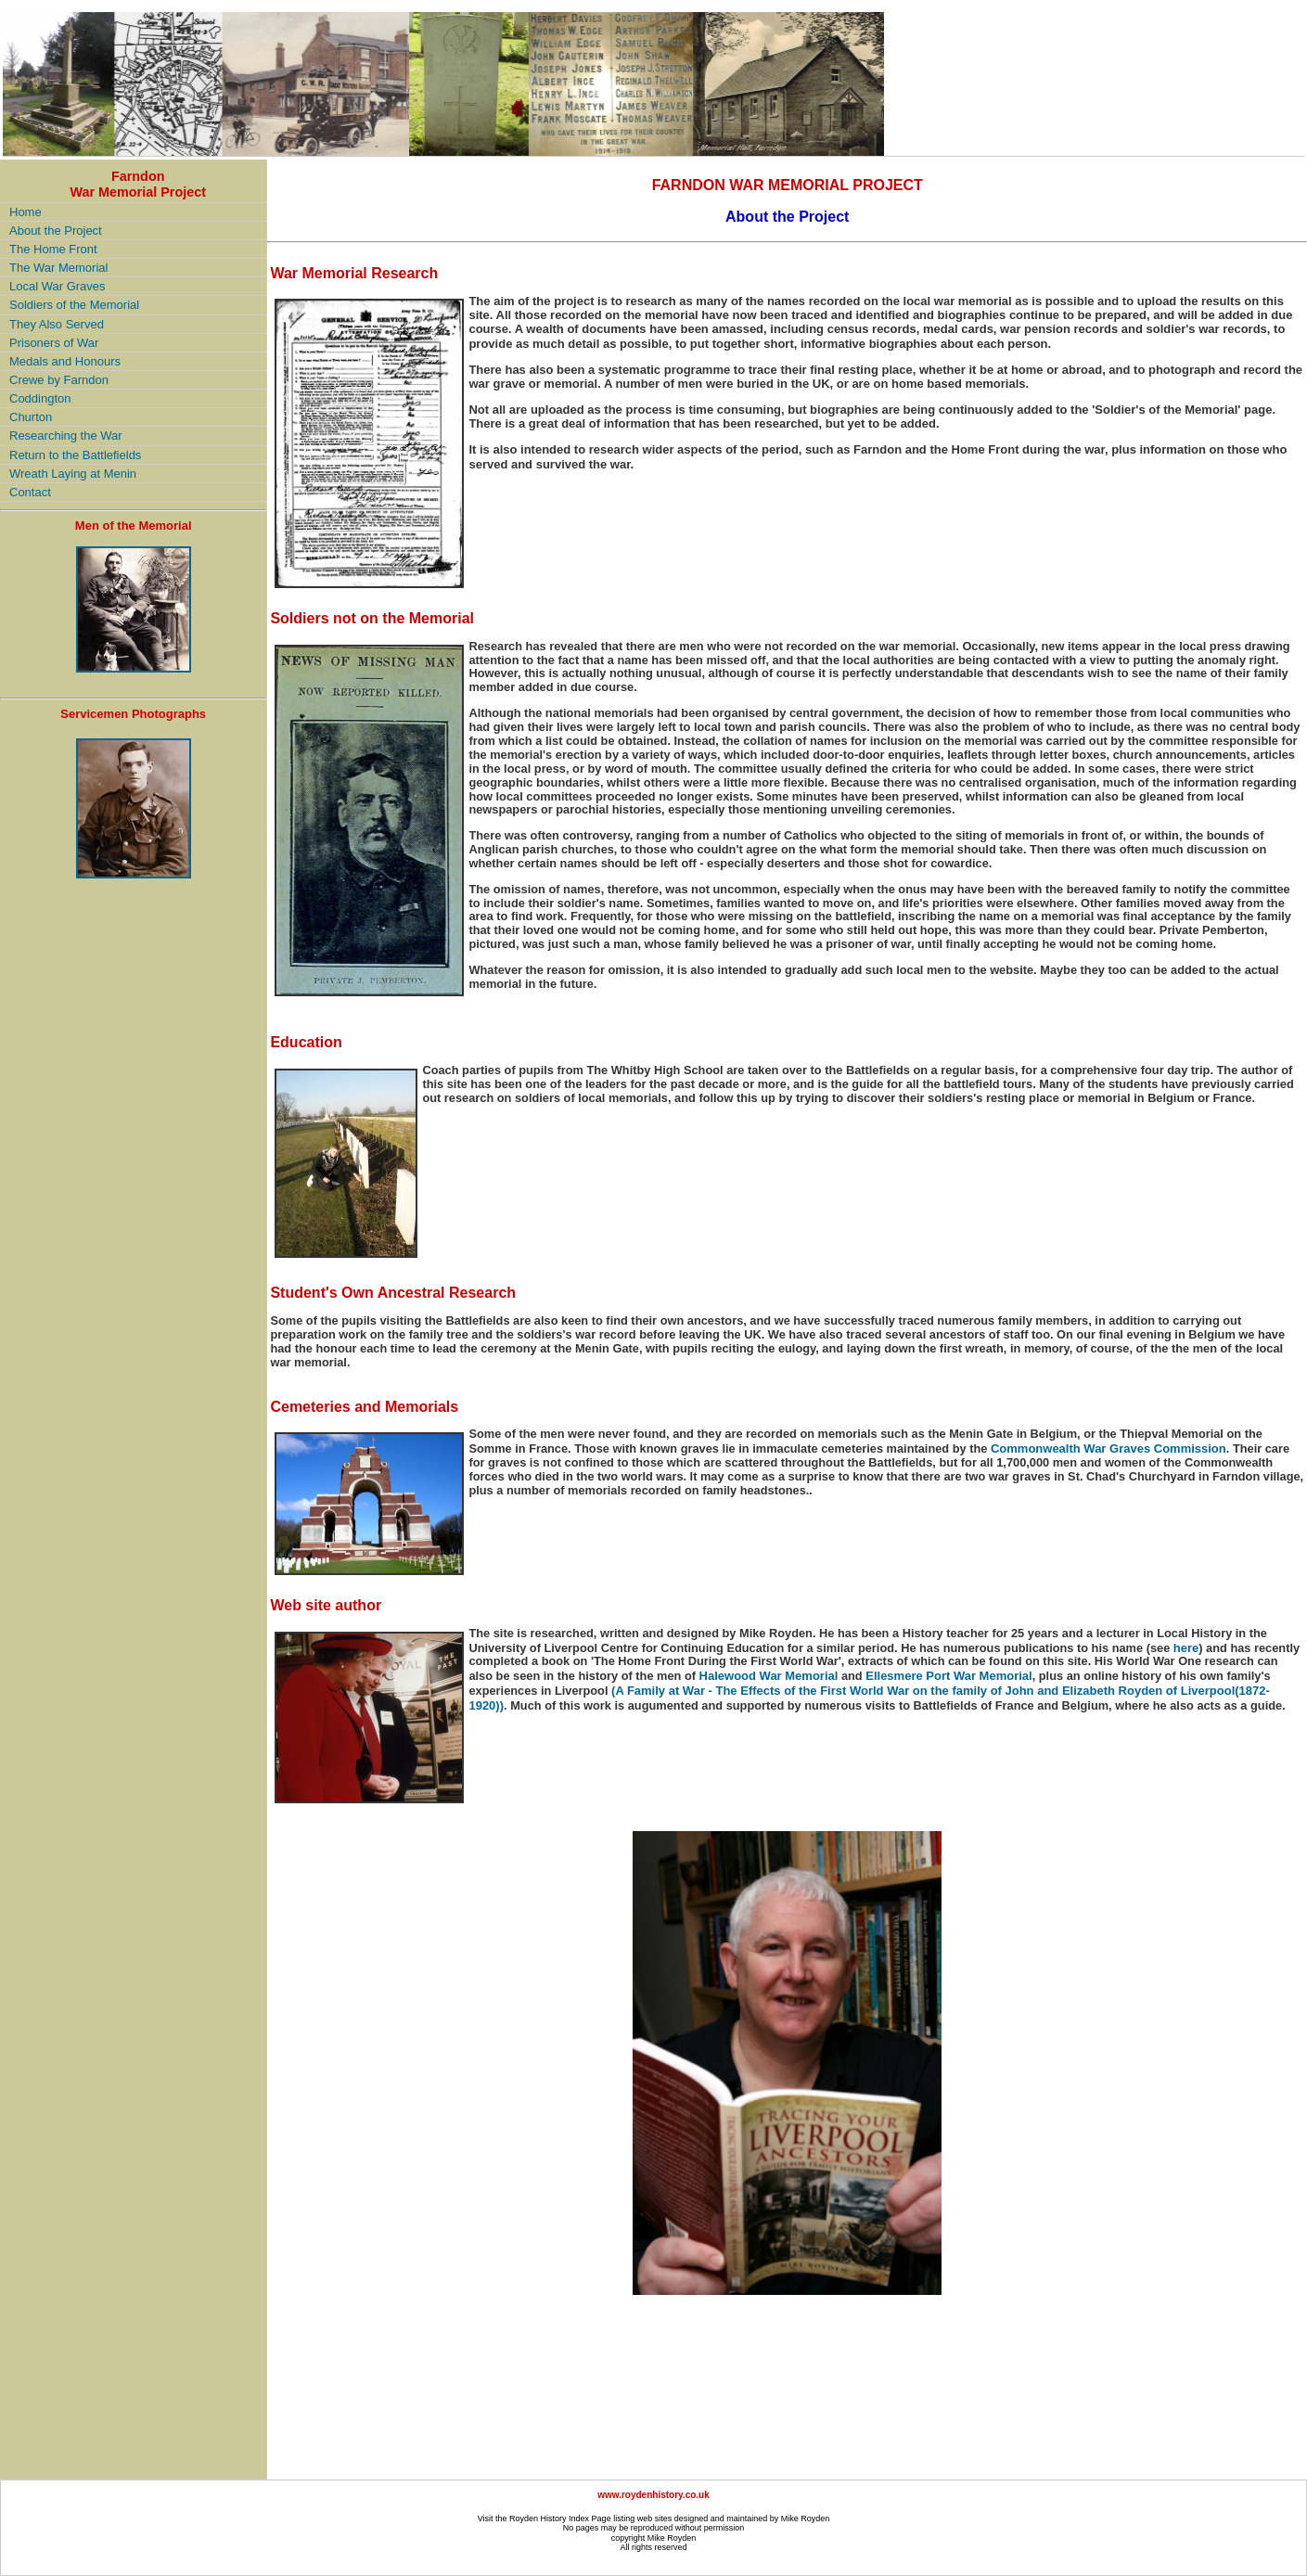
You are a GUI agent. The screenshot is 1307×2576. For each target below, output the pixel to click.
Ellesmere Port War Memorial (948, 1676)
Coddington (40, 398)
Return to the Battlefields (75, 455)
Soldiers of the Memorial (74, 305)
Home (25, 212)
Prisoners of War (53, 343)
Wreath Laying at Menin (72, 474)
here (1185, 1648)
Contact (30, 492)
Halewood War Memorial (769, 1676)
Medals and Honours (65, 361)
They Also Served (56, 324)
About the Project (55, 230)
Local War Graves (57, 286)
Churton (30, 417)
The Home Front (53, 249)
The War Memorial (58, 268)
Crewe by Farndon (59, 380)
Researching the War (65, 435)
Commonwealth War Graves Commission (1108, 1448)
